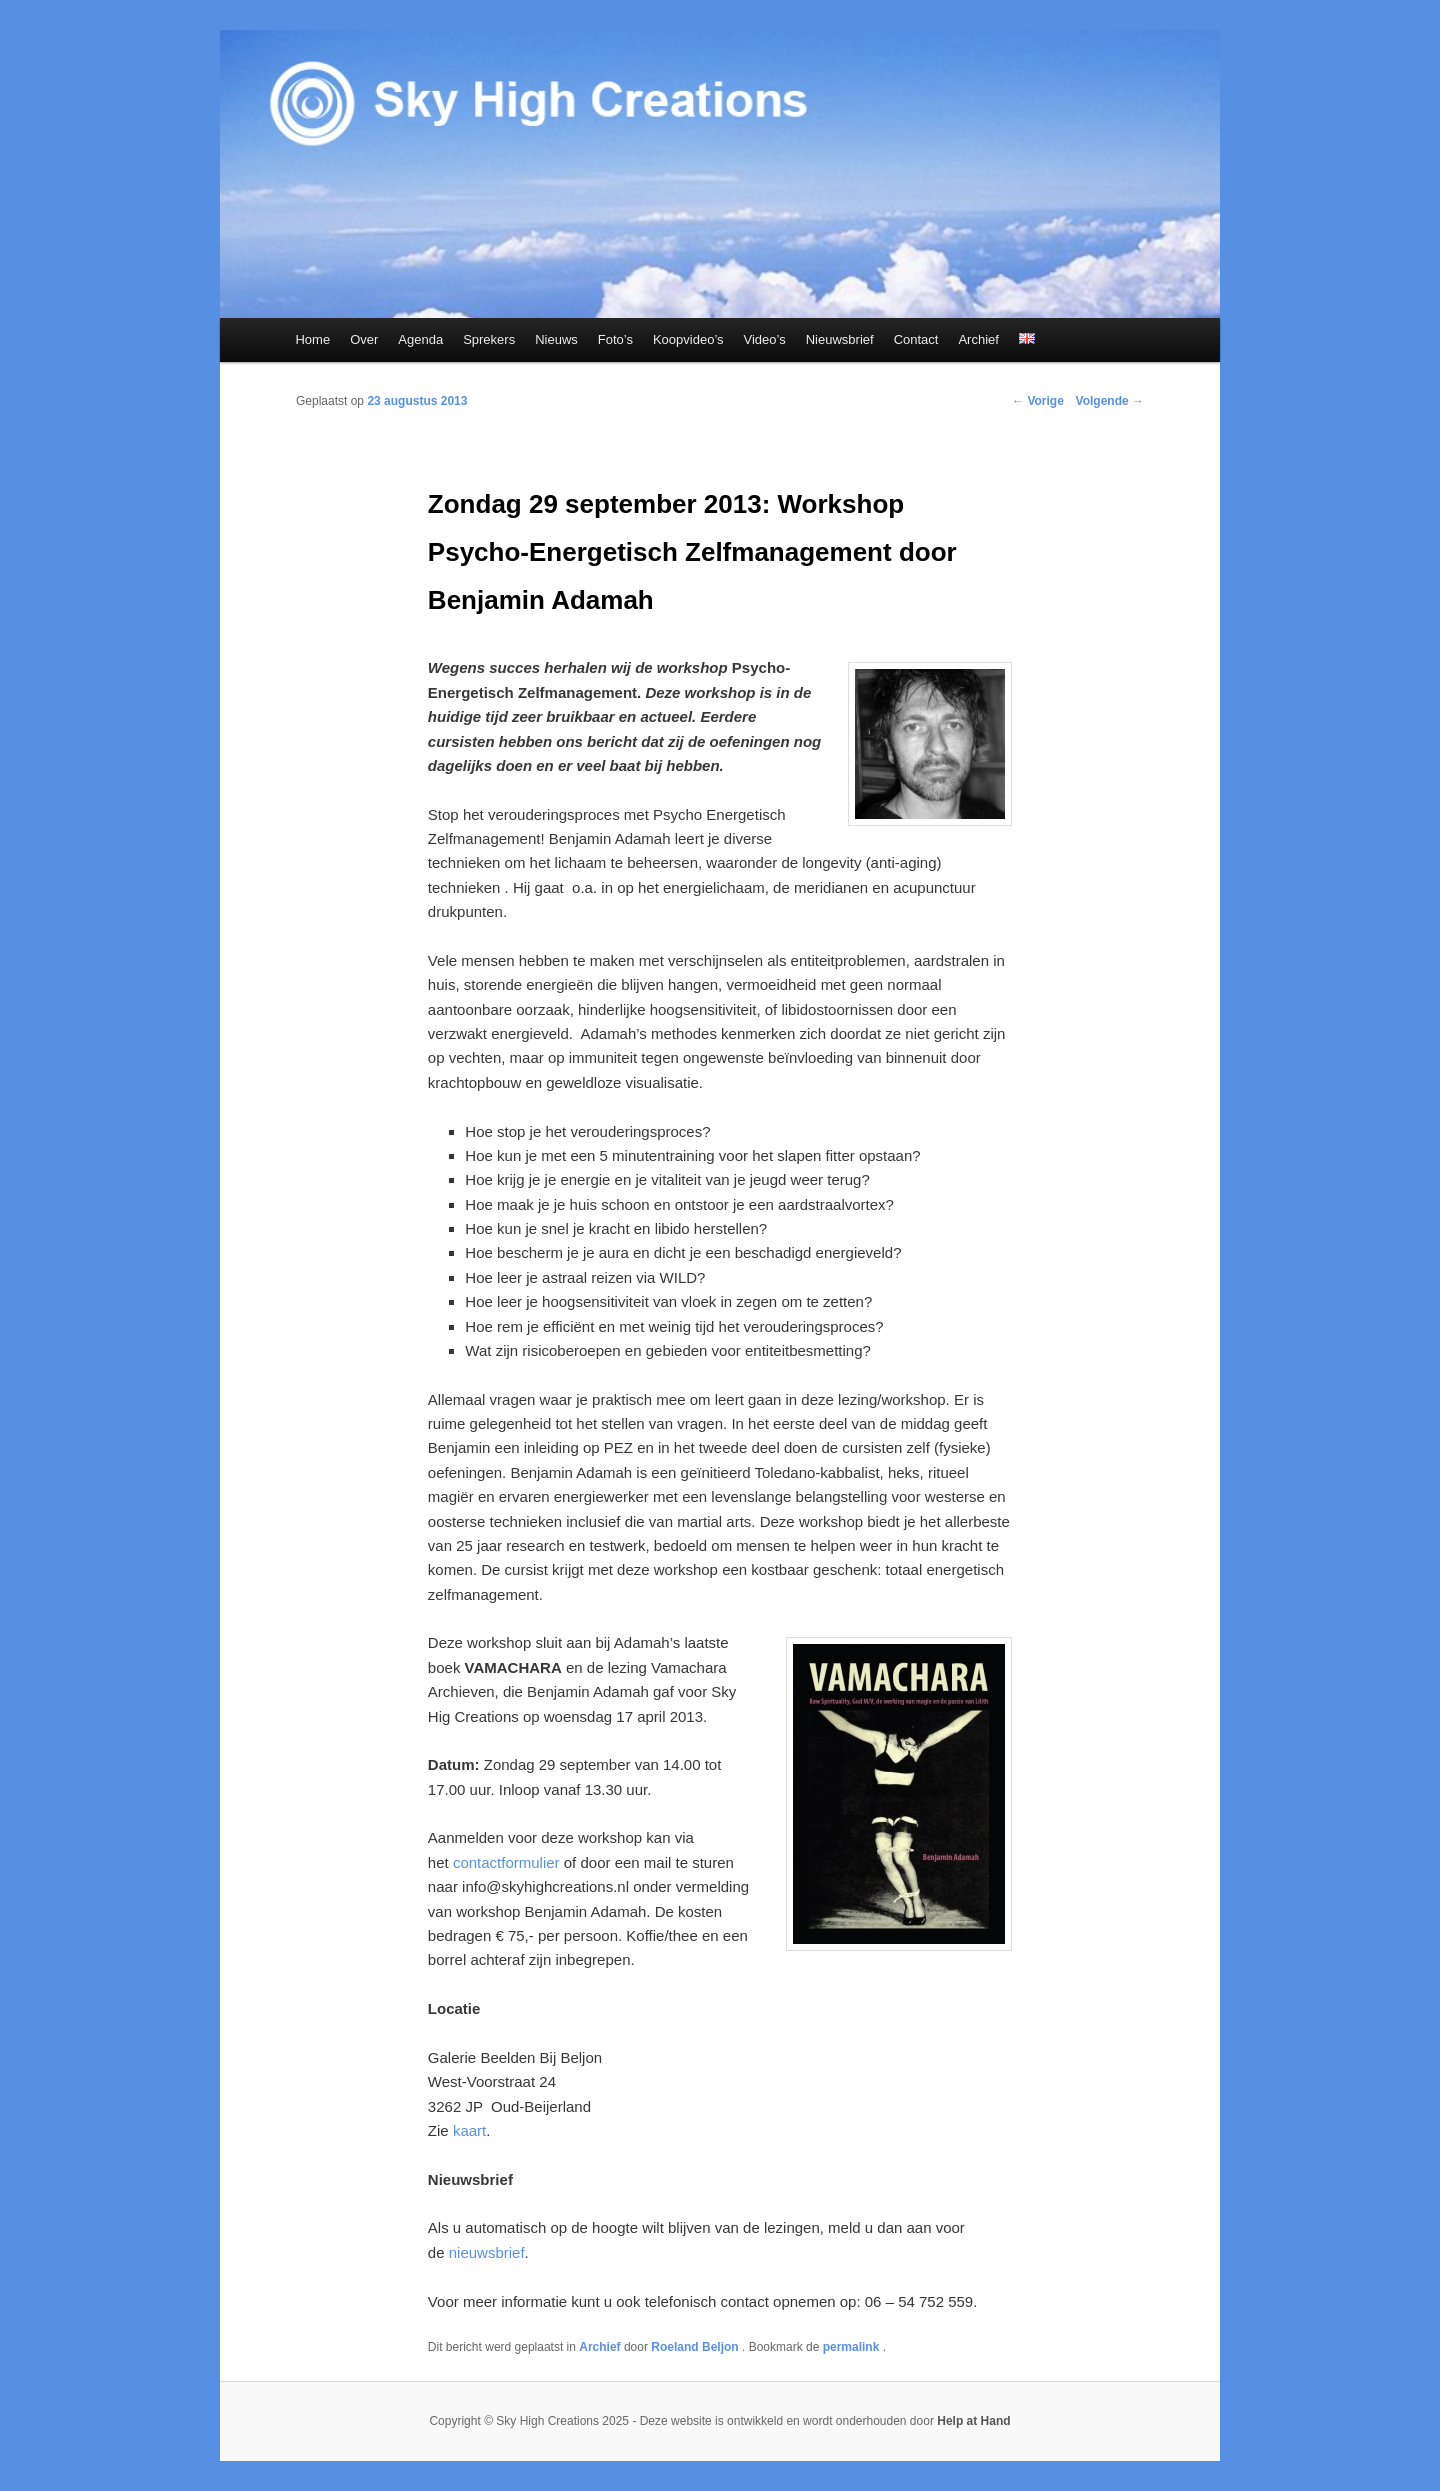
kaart (469, 2130)
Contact (916, 339)
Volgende (1110, 401)
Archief (978, 339)
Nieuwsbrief (840, 339)
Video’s (765, 339)
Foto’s (615, 339)
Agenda (420, 339)
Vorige (1038, 401)
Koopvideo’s (688, 339)
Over (364, 339)
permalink (853, 2347)
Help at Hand (973, 2421)
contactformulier (506, 1862)
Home (312, 339)
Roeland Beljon (696, 2347)
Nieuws (556, 339)
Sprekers (489, 339)
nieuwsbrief (487, 2252)
